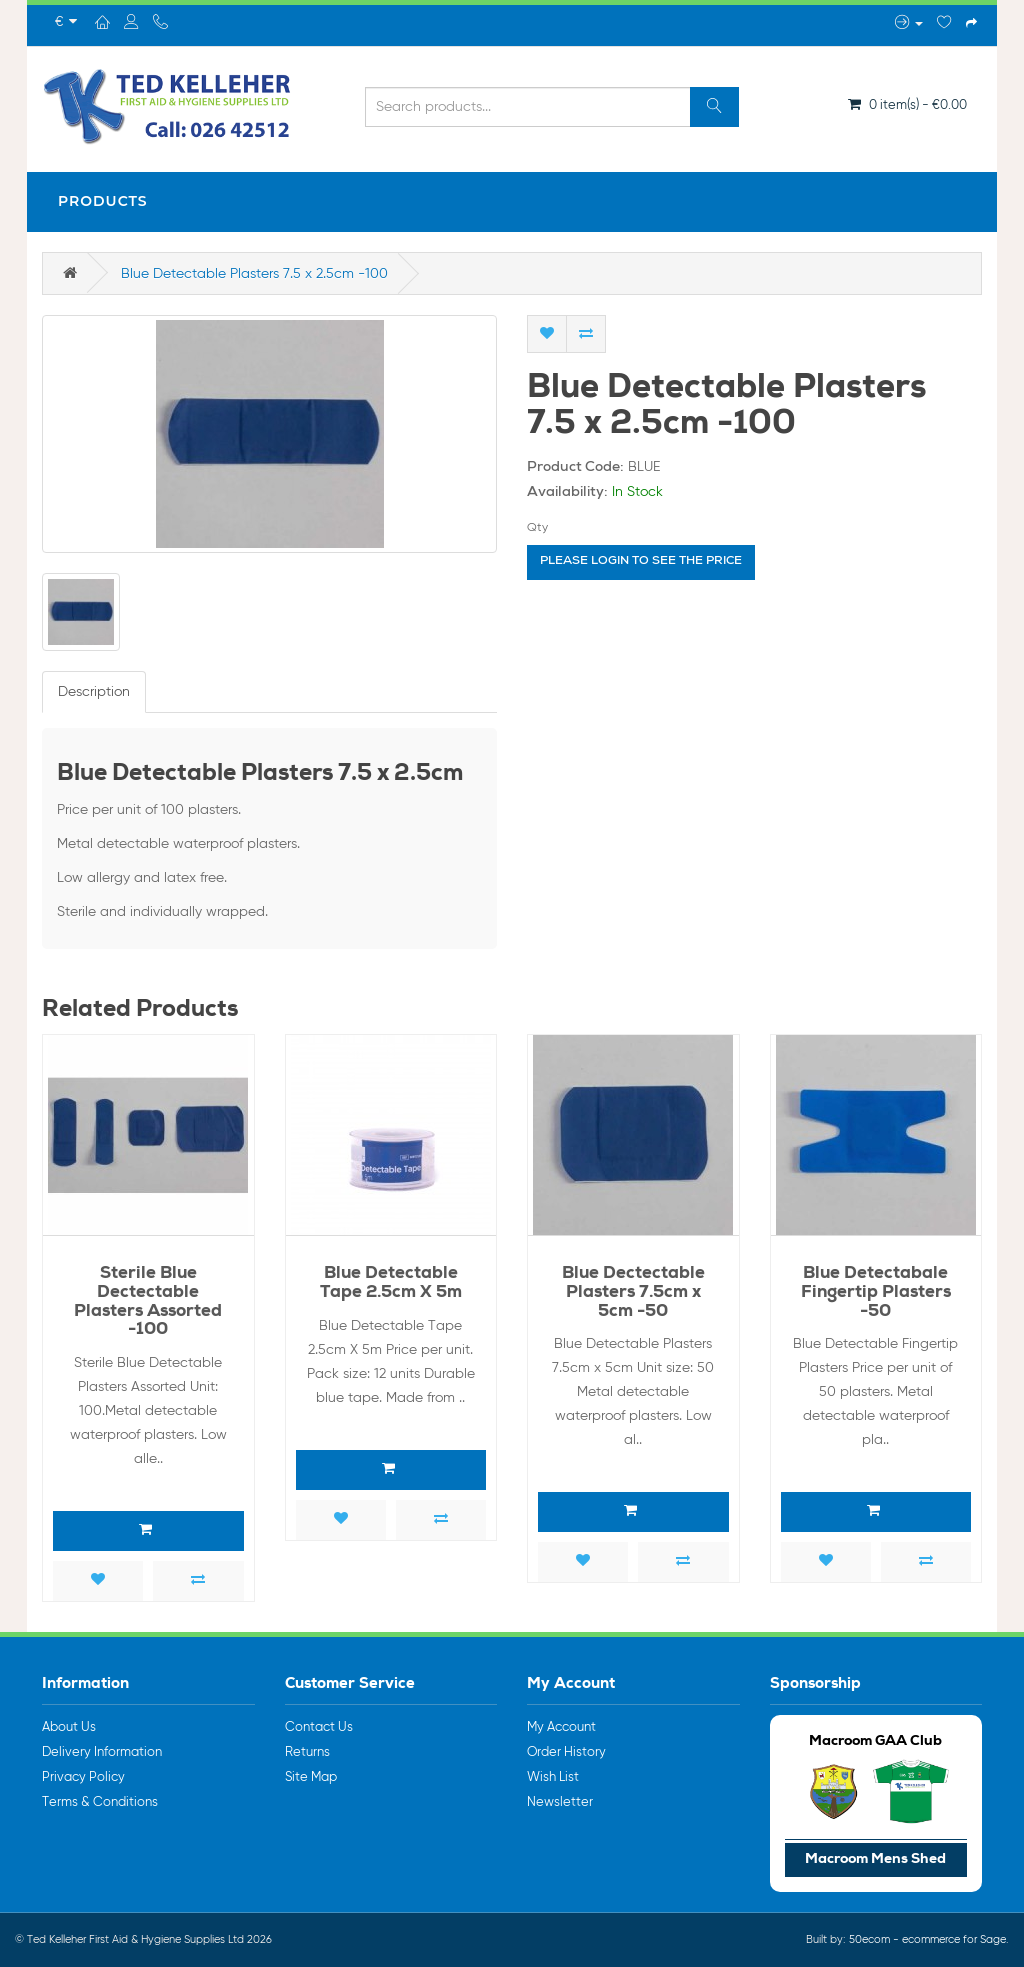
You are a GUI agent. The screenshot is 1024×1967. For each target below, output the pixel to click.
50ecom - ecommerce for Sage (927, 1939)
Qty (537, 528)
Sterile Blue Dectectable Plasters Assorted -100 (148, 1302)
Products (103, 201)
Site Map (311, 1777)
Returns (307, 1752)
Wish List (553, 1777)
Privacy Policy (83, 1777)
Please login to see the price (641, 562)
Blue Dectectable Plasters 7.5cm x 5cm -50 (633, 1293)
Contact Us (319, 1727)
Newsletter (560, 1802)
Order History (566, 1752)
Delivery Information (102, 1752)
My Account (561, 1727)
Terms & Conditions (100, 1802)
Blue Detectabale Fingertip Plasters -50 (876, 1293)
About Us (69, 1727)
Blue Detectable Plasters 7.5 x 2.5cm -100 (254, 274)
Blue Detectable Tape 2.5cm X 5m (391, 1284)
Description (94, 692)
